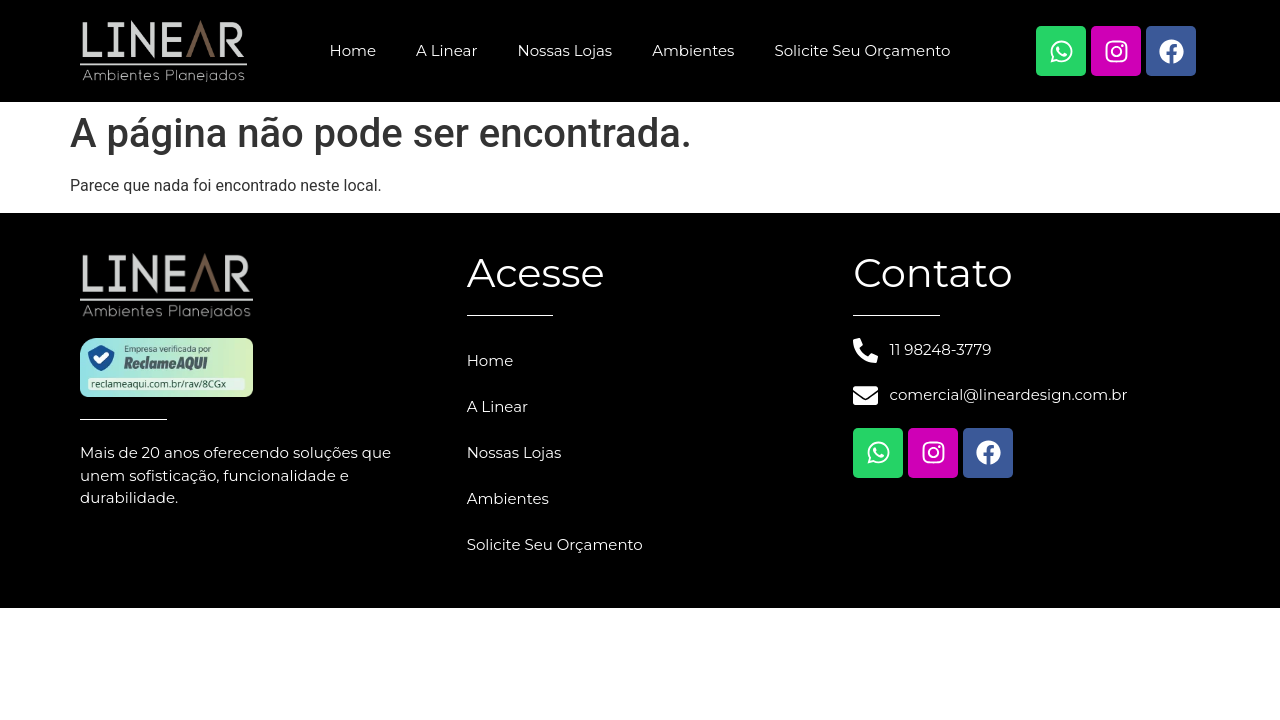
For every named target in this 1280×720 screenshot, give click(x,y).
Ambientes (693, 50)
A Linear (446, 50)
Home (352, 50)
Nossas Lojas (564, 50)
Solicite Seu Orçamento (862, 50)
